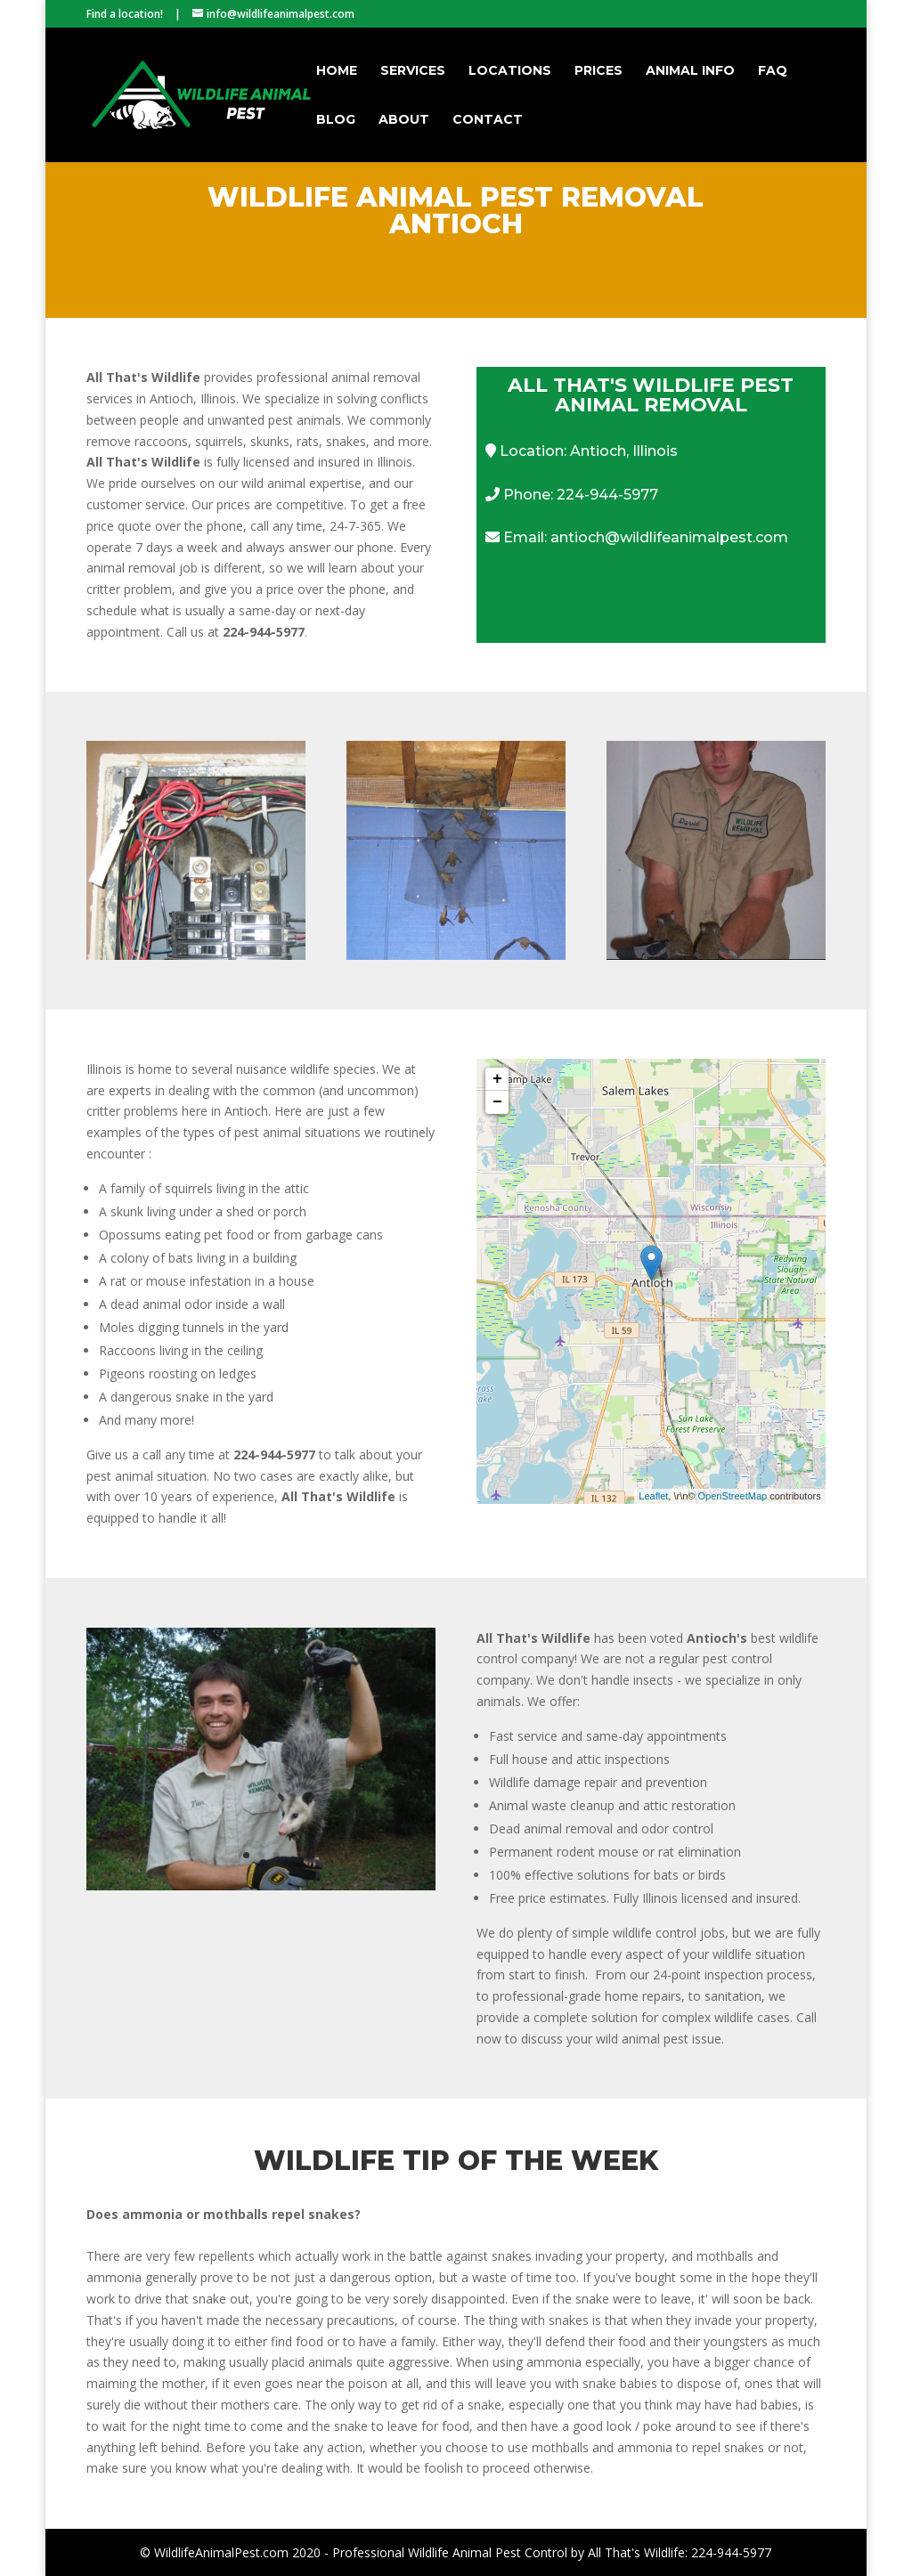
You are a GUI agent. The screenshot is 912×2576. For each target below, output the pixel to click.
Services (412, 71)
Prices (598, 71)
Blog (335, 120)
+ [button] (497, 1079)
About (404, 120)
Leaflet (653, 1496)
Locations (509, 71)
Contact (487, 120)
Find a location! (124, 13)
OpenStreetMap (732, 1496)
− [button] (497, 1102)
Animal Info (690, 71)
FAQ (772, 71)
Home (336, 71)
